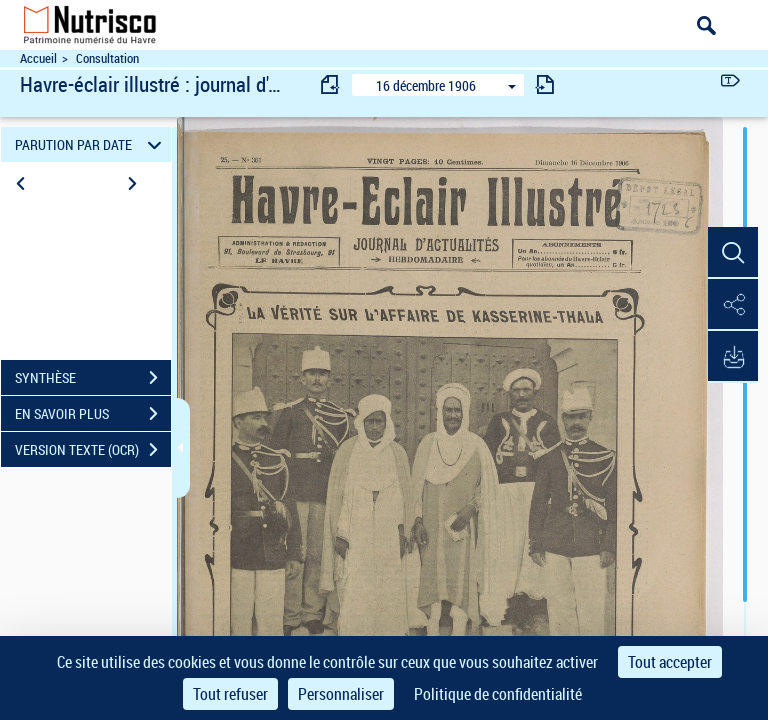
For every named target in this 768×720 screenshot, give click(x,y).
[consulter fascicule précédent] (331, 84)
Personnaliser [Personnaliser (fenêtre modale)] (341, 694)
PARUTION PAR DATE (91, 144)
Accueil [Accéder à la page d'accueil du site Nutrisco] (38, 58)
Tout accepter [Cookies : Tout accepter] (670, 662)
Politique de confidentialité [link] (498, 694)
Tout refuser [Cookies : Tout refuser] (230, 694)
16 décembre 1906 (426, 85)
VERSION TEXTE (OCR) (93, 450)
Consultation (107, 58)
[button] (733, 253)
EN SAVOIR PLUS (93, 414)
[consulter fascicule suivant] (545, 84)
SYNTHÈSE (93, 378)
